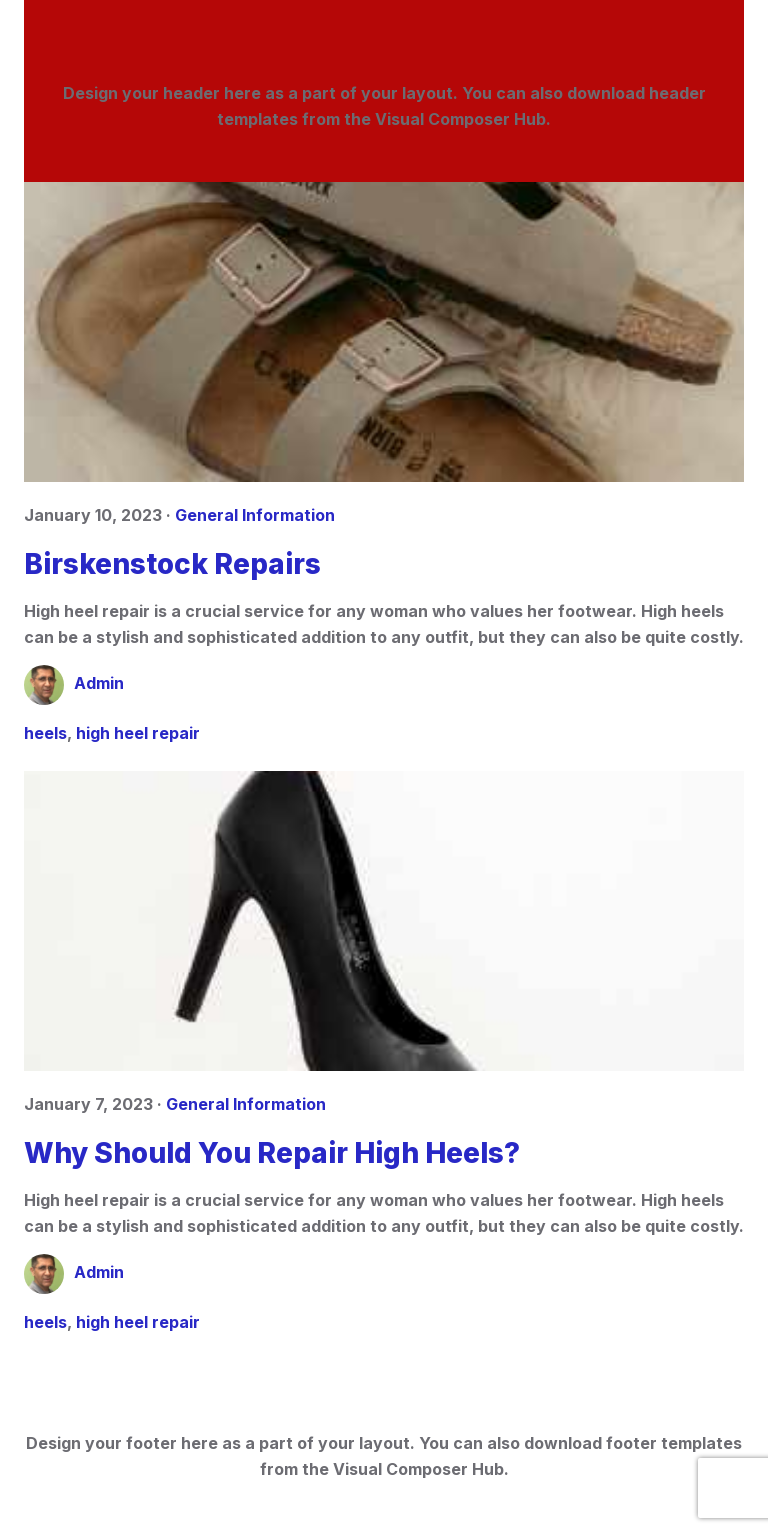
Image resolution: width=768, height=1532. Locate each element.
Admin (99, 683)
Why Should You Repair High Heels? (272, 1153)
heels (45, 733)
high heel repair (138, 733)
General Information (255, 515)
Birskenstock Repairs (172, 564)
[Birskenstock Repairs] (384, 332)
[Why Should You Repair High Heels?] (384, 921)
